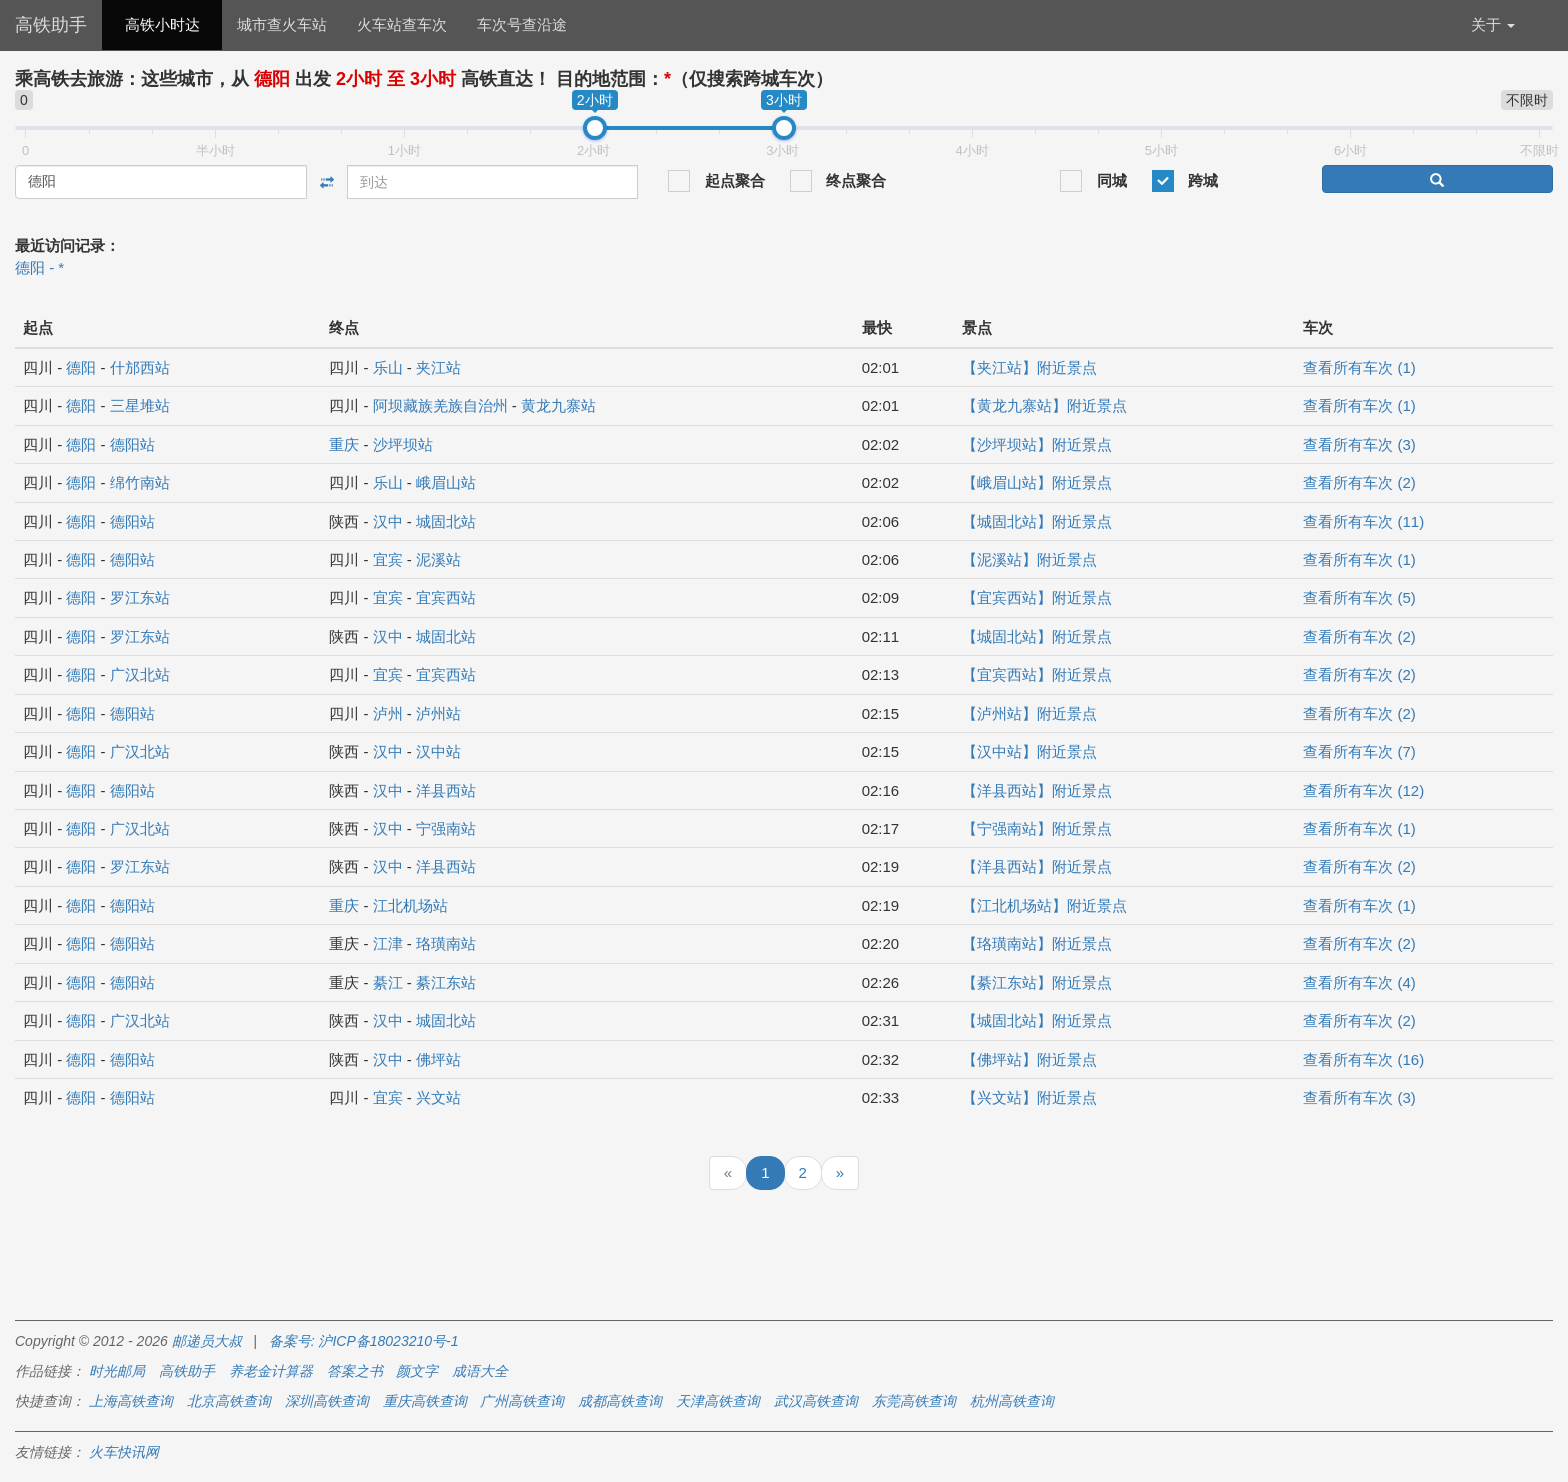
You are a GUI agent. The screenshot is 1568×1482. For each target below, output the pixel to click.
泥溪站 (438, 559)
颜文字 (417, 1371)
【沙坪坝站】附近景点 (1037, 444)
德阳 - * (39, 267)
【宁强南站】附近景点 (1037, 828)
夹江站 (438, 367)
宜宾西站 (446, 597)
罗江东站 (140, 597)
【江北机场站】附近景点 (1044, 905)
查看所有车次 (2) (1359, 482)
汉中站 (438, 751)
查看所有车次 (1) (1359, 367)
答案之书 (355, 1371)
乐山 (388, 367)
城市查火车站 (282, 24)
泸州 (388, 713)
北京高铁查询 (229, 1401)
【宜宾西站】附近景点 (1037, 597)
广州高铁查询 (522, 1401)
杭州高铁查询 (1012, 1401)
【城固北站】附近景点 (1037, 521)
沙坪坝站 (403, 444)
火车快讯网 (124, 1452)
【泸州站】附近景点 (1029, 713)
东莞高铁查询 (914, 1401)
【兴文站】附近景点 (1029, 1097)
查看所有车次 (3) (1359, 444)
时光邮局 (117, 1371)
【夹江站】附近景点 (1029, 367)
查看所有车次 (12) (1363, 790)
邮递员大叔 (207, 1341)
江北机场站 (410, 905)
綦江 (388, 982)
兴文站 (438, 1097)
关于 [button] (1493, 24)
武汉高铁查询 (816, 1401)
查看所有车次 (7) (1359, 751)
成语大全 (480, 1371)
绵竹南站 (140, 482)
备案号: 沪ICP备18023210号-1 (364, 1341)
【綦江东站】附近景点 (1037, 982)
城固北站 (446, 521)
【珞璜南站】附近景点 (1037, 943)
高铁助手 (51, 25)
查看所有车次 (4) (1359, 982)
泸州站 (438, 713)
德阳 (81, 367)
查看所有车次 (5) (1359, 597)
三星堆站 (140, 405)
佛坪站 (438, 1059)
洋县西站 (446, 790)
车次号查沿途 (522, 24)
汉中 (388, 521)
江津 (388, 943)
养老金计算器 (271, 1371)
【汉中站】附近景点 (1029, 751)
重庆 (344, 444)
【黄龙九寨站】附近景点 (1044, 405)
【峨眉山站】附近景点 (1037, 482)
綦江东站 (446, 982)
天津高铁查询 (718, 1401)
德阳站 (132, 444)
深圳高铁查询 (327, 1401)
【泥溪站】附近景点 (1029, 559)
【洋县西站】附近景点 (1037, 790)
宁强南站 (446, 828)
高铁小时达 (162, 24)
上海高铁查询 (131, 1401)
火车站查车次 (402, 24)
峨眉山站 (446, 482)
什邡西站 (140, 367)
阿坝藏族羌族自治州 (440, 405)
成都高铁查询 (620, 1401)
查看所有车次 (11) (1363, 521)
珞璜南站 (446, 943)
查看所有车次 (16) (1363, 1059)
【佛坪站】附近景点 (1029, 1059)
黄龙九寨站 (558, 405)
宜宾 (388, 559)
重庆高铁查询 (425, 1401)
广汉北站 (140, 674)
